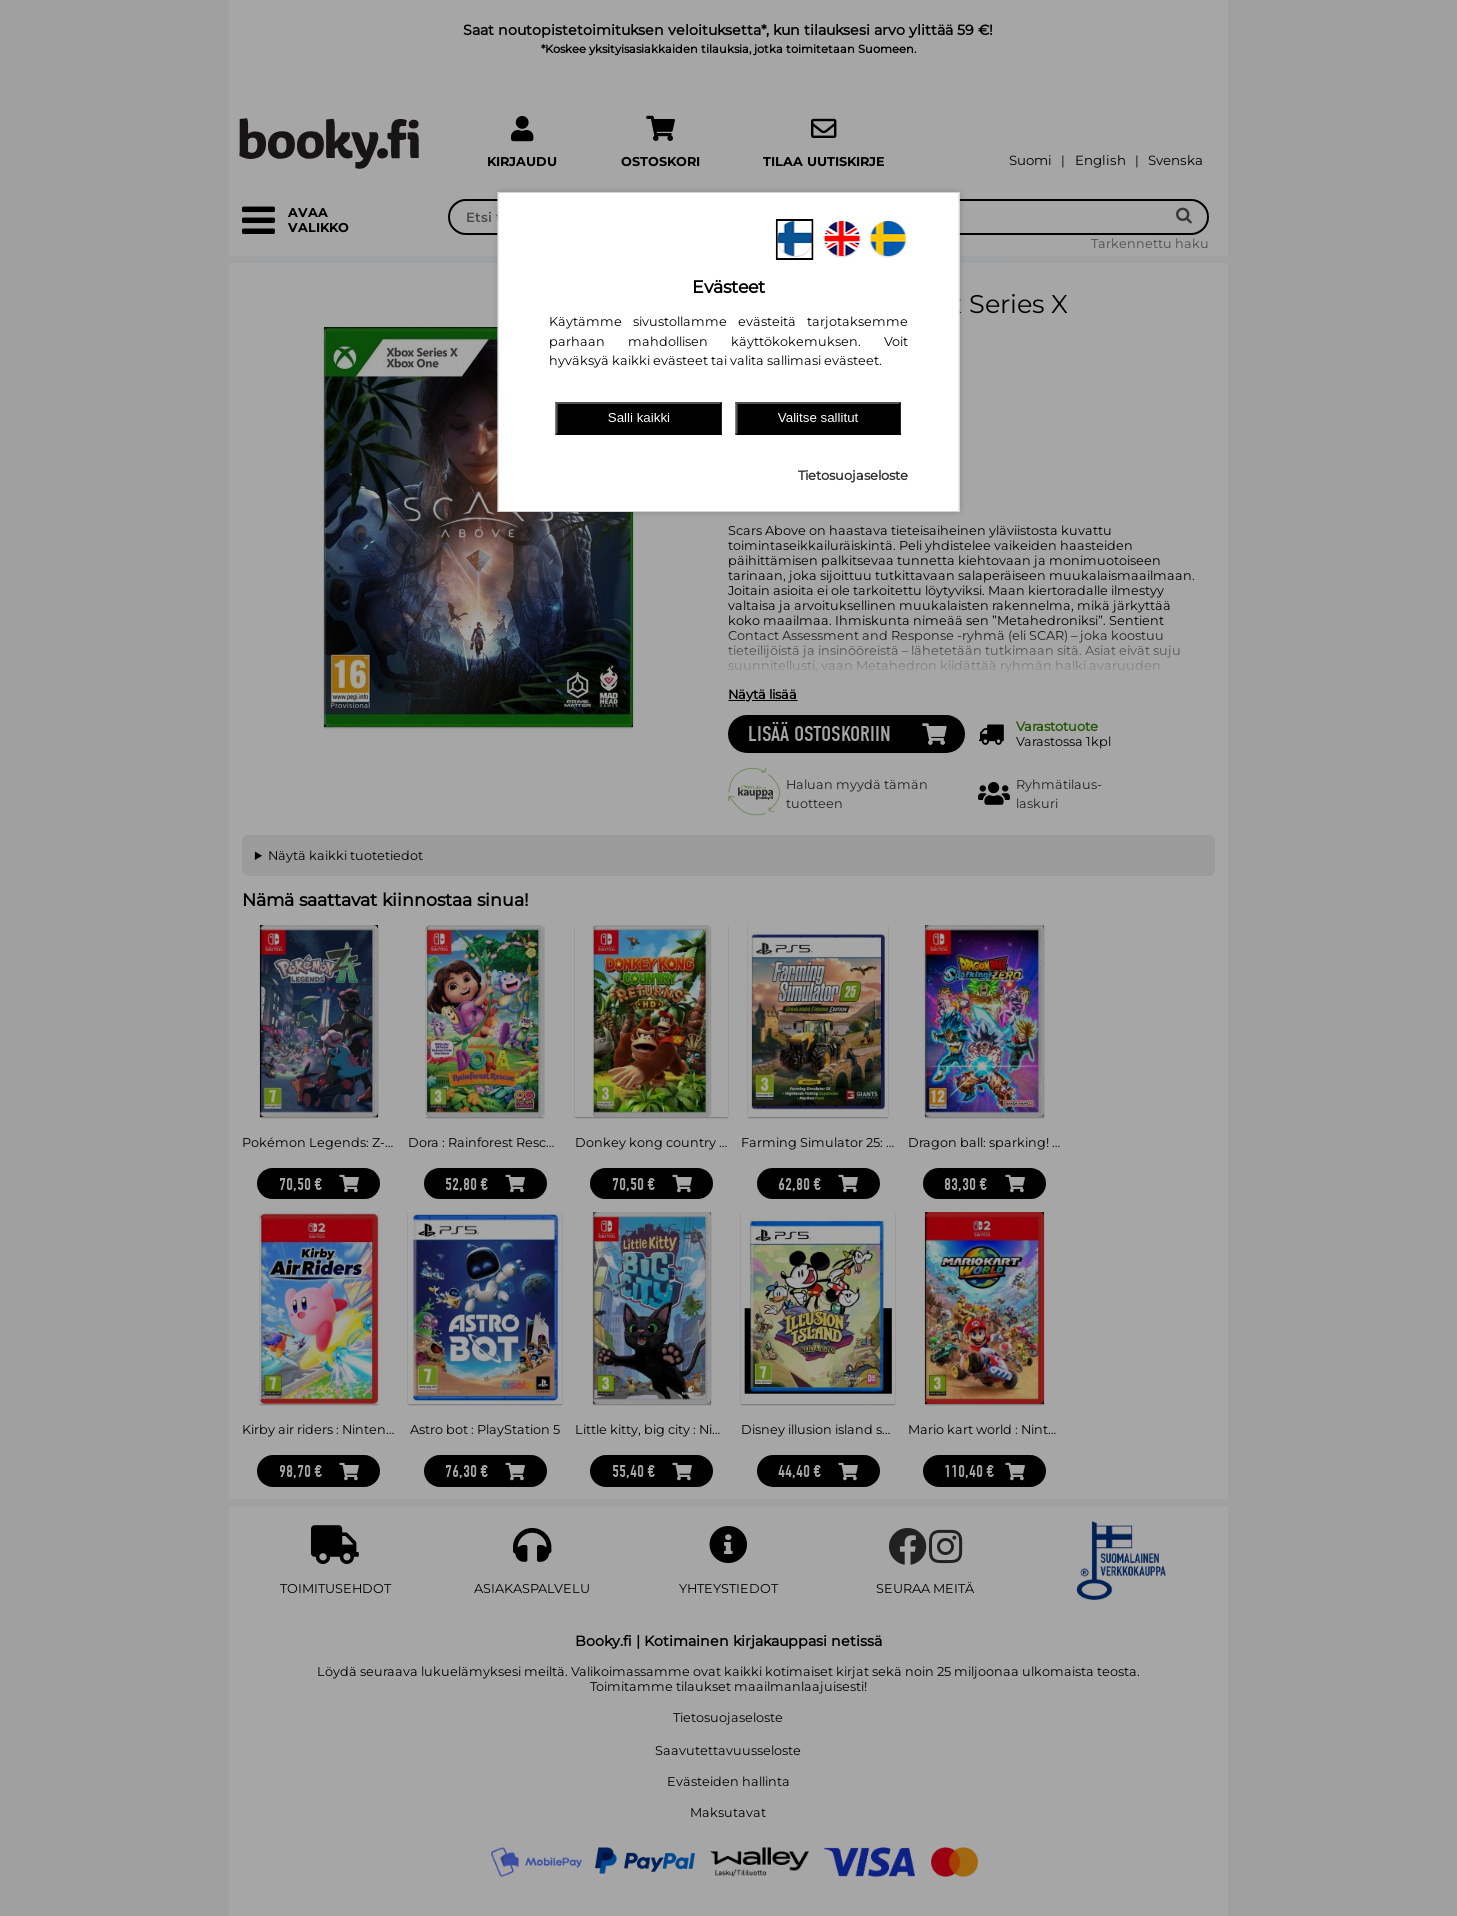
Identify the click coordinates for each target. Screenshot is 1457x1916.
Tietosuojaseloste (853, 475)
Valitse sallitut (818, 417)
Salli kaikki (639, 417)
